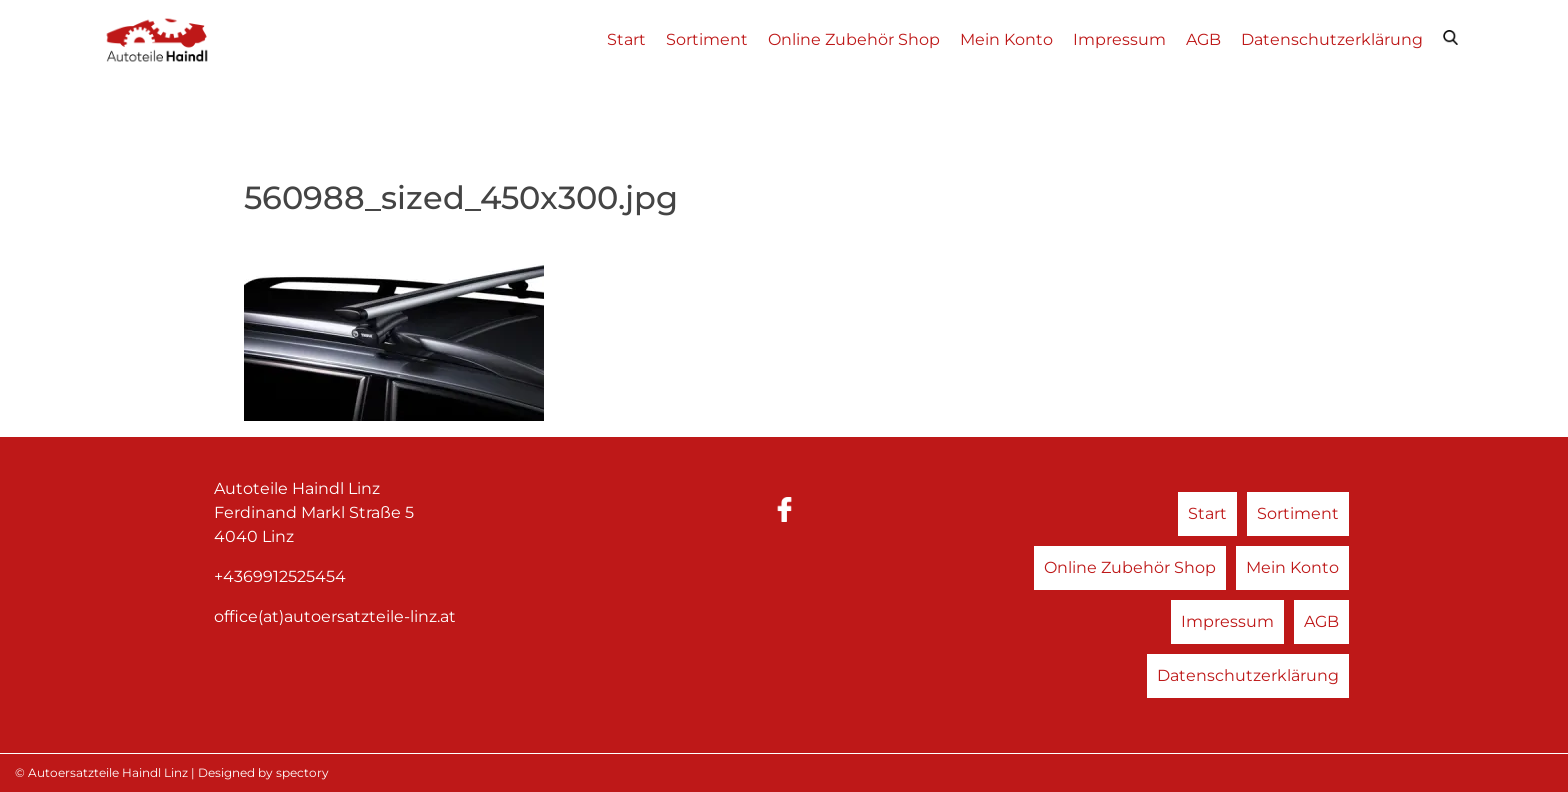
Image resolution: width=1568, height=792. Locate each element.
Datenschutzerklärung (1332, 39)
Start (626, 39)
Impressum (1119, 39)
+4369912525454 (280, 576)
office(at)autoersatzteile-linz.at (335, 616)
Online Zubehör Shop (854, 39)
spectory (302, 772)
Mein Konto (1006, 39)
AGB (1203, 39)
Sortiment (707, 39)
